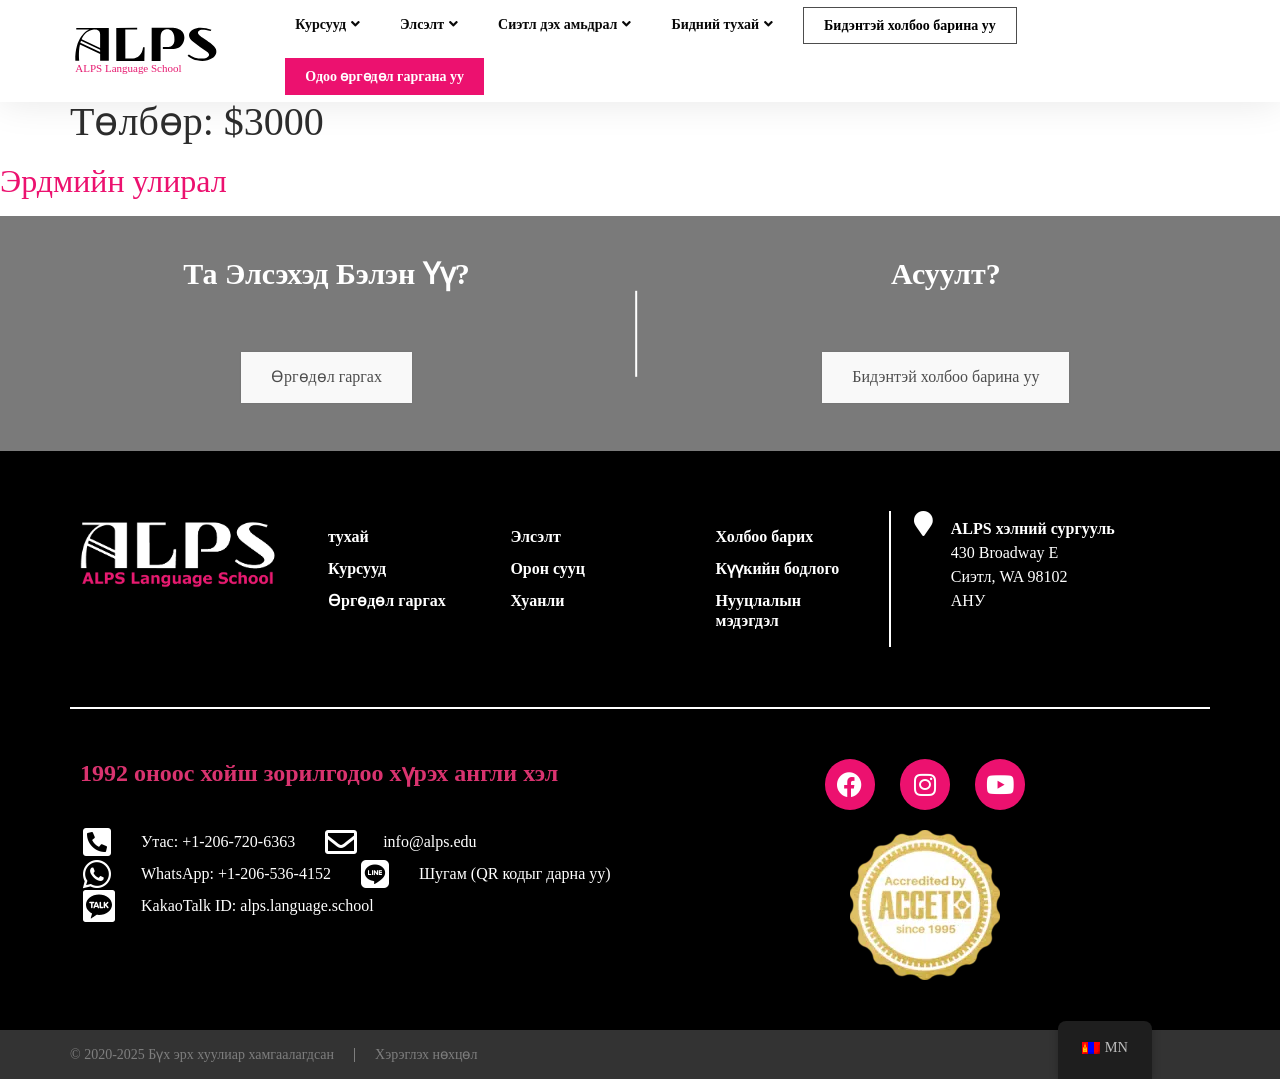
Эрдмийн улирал (113, 193)
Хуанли (537, 612)
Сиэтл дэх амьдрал (564, 24)
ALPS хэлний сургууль (1033, 540)
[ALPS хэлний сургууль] (923, 535)
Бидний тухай (722, 24)
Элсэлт (429, 24)
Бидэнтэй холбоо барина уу (910, 25)
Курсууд (327, 24)
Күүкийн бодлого (778, 580)
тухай (348, 548)
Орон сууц (547, 580)
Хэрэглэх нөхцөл (426, 1065)
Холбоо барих (765, 548)
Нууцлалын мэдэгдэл (758, 622)
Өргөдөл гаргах (326, 389)
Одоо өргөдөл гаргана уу (384, 76)
